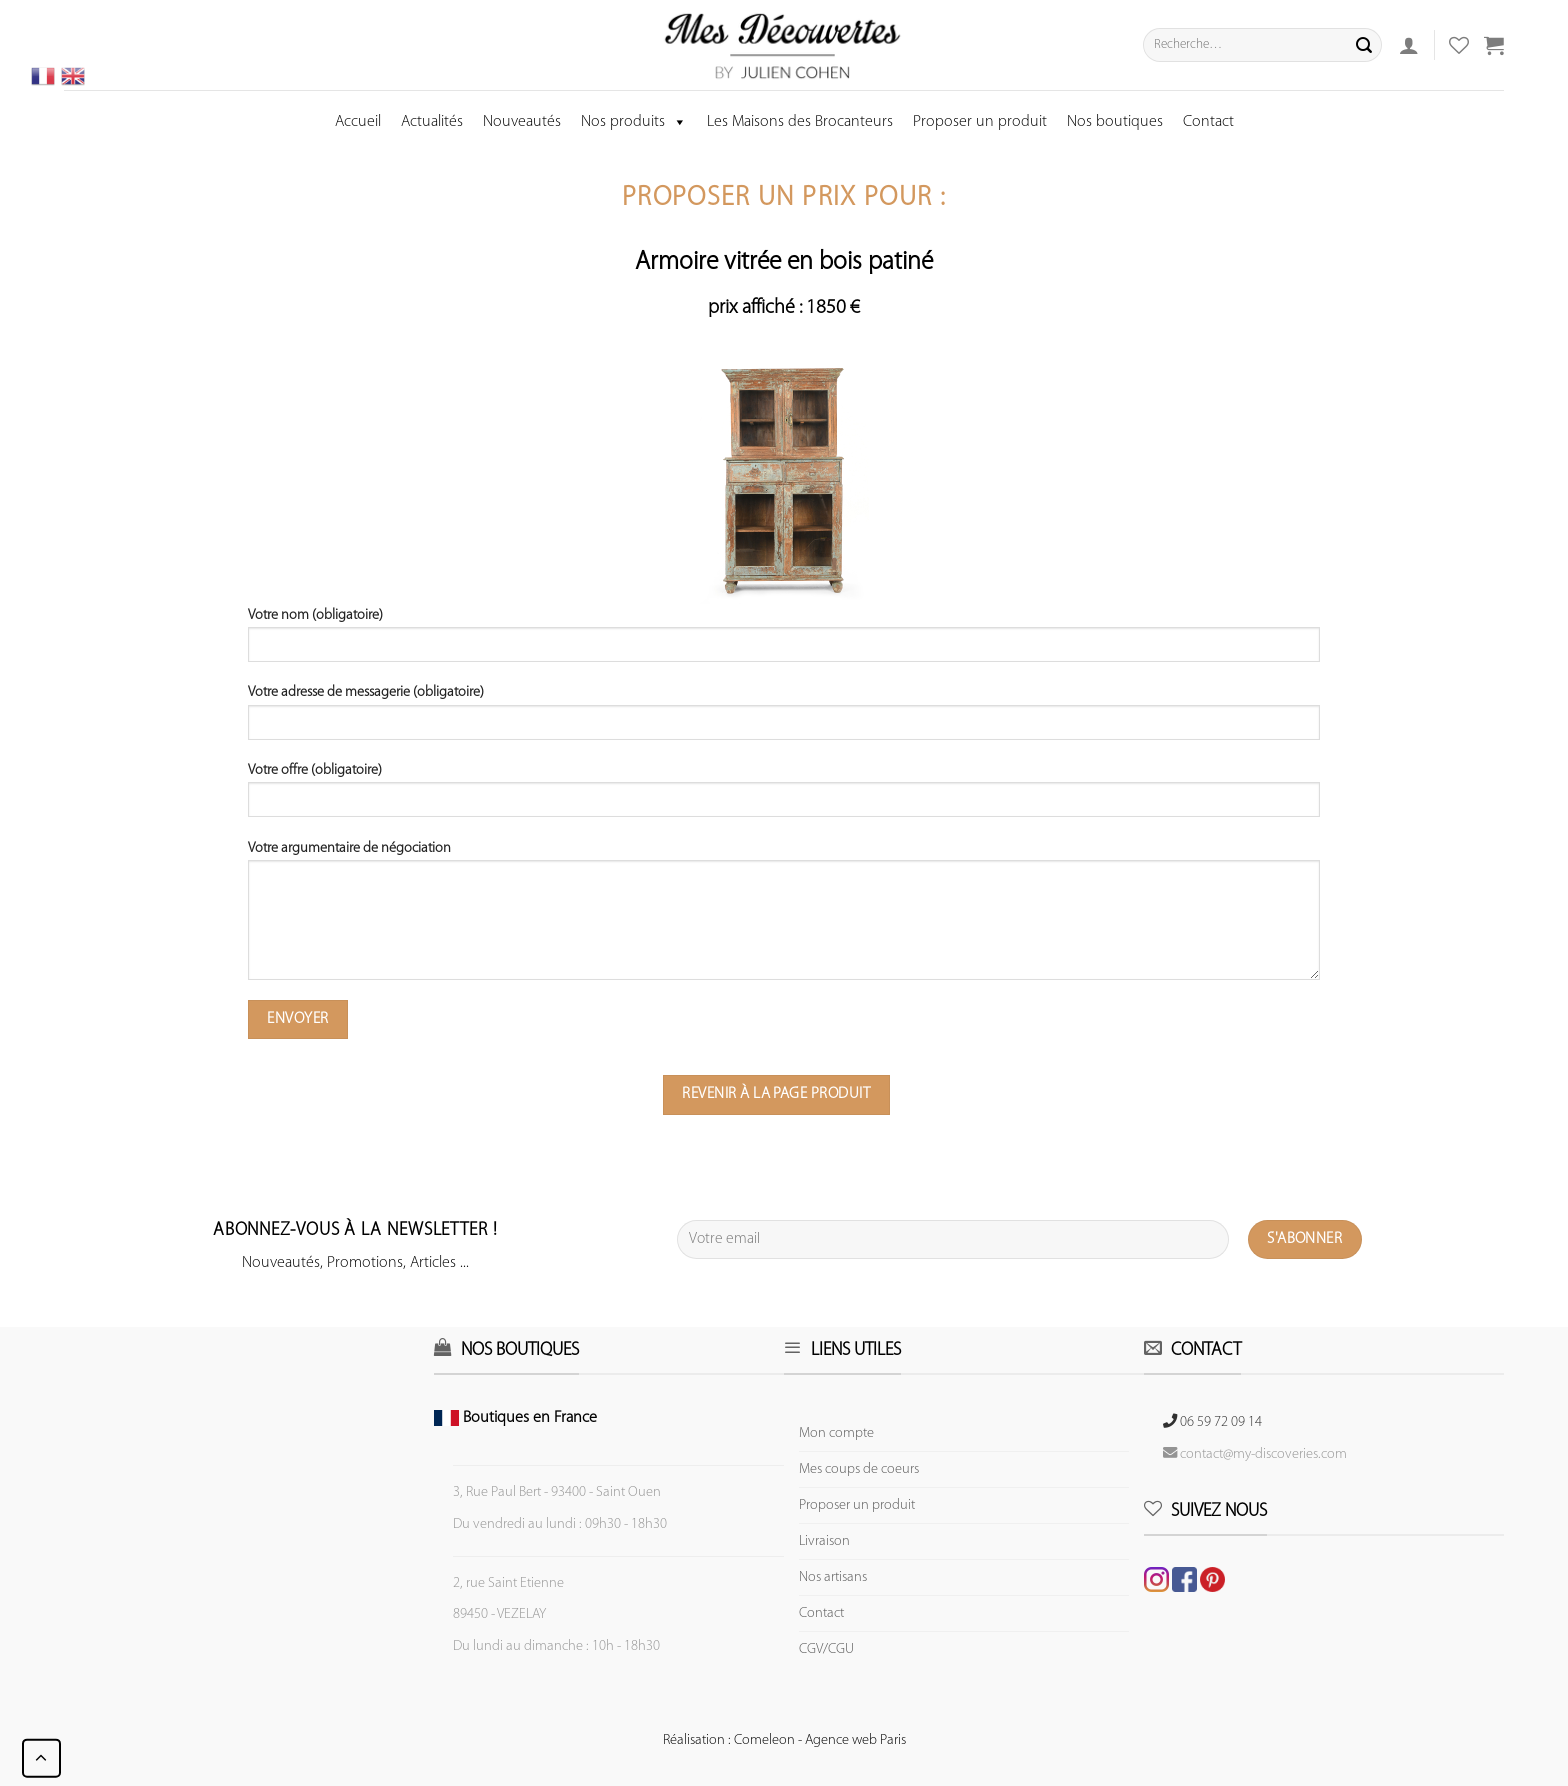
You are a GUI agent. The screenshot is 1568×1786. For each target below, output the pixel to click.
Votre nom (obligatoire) (784, 642)
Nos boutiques (1115, 122)
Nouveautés (522, 122)
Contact (1208, 122)
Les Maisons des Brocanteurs (800, 122)
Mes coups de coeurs (859, 1469)
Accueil (358, 122)
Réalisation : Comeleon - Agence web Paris (784, 1740)
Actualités (432, 122)
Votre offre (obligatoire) (784, 797)
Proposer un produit (980, 122)
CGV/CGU (826, 1649)
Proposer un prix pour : (784, 198)
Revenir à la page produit (776, 1094)
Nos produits (634, 122)
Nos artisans (833, 1577)
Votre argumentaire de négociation (784, 917)
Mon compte (836, 1433)
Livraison (824, 1541)
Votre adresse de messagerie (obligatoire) (784, 719)
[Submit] (1364, 45)
